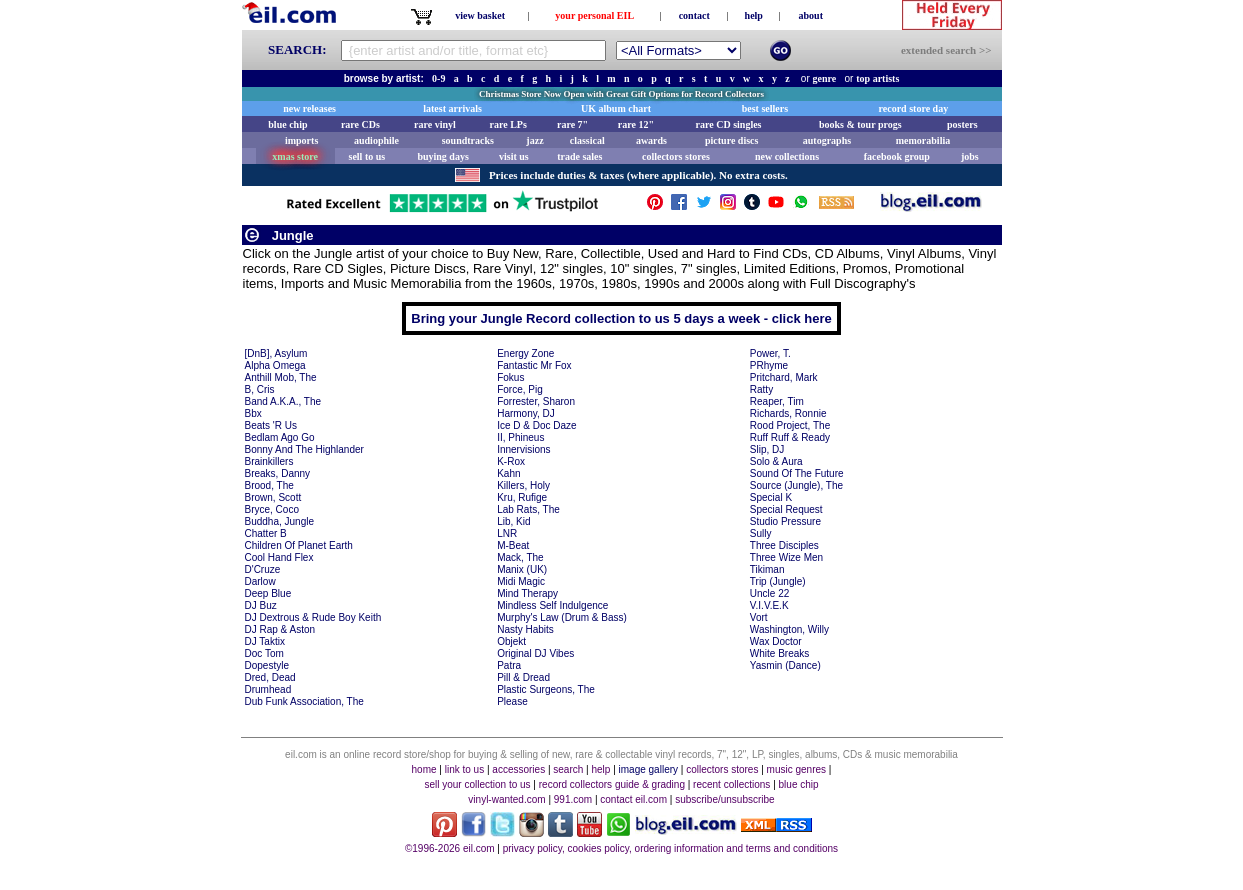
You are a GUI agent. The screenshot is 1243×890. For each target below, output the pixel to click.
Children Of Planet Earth (299, 545)
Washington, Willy (789, 629)
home (424, 769)
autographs (827, 140)
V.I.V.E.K (769, 605)
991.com (573, 799)
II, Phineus (520, 437)
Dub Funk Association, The (304, 701)
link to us (464, 769)
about (811, 15)
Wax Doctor (776, 641)
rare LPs (508, 124)
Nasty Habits (525, 629)
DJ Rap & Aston (280, 629)
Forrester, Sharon (536, 401)
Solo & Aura (776, 461)
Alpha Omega (275, 365)
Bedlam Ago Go (280, 437)
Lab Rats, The (528, 509)
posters (962, 124)
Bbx (253, 413)
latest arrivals (452, 108)
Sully (761, 533)
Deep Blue (268, 593)
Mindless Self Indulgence (552, 605)
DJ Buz (261, 605)
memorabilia (923, 140)
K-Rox (511, 461)
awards (651, 140)
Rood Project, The (790, 425)
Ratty (761, 389)
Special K (771, 497)
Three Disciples (784, 545)
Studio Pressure (785, 521)
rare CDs (360, 124)
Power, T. (770, 353)
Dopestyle (267, 665)
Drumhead (268, 689)
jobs (970, 156)
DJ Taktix (265, 641)
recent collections (731, 784)
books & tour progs (860, 124)
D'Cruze (263, 569)
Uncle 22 (769, 593)
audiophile (376, 140)
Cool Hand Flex (279, 557)
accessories (518, 769)
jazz (534, 140)
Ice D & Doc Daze (536, 425)
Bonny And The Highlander (304, 449)
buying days (442, 156)
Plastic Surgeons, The (546, 689)
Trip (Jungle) (778, 581)
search (568, 769)
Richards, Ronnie (788, 413)
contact (694, 15)
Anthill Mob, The (281, 377)
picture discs (731, 140)
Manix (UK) (522, 569)
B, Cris (260, 389)
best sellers (765, 108)
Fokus (510, 377)
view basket (480, 15)
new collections (787, 156)
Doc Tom (264, 653)
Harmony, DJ (526, 413)
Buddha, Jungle (280, 521)
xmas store (295, 156)
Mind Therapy (527, 593)
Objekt (511, 641)
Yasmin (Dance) (785, 665)
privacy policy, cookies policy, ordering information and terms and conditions (670, 848)
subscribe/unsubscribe (725, 799)
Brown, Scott (273, 497)
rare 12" (636, 124)
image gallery (648, 769)
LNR (507, 533)
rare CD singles (729, 124)
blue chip (287, 124)
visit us (514, 156)
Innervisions (523, 449)
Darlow (260, 581)
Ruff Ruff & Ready (790, 437)
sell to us (367, 156)
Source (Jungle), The (796, 485)
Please (512, 701)
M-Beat (513, 545)
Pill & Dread (523, 677)
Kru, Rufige (522, 497)
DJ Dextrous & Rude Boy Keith (313, 617)
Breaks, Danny (278, 473)
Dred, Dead (270, 677)
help (754, 15)
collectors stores (676, 156)
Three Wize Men (786, 557)
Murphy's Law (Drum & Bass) (562, 617)
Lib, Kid (513, 521)
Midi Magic (521, 581)
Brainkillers (269, 461)
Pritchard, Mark (784, 377)
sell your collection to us (477, 784)
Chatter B (266, 533)
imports (301, 140)
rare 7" (572, 124)
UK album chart (616, 108)
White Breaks (779, 653)
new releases (309, 108)
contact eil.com (633, 799)
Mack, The (520, 557)
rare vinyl (435, 124)
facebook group (897, 156)
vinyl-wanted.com (506, 799)
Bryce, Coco (272, 509)
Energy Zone (525, 353)
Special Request (786, 509)
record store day (914, 108)
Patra (509, 665)
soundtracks (468, 140)
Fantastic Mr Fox (534, 365)
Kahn (508, 473)
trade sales (579, 156)
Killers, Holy (523, 485)
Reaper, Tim (777, 401)
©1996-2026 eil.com (450, 848)
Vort (759, 617)
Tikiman (767, 569)
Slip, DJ (767, 449)
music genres (796, 769)
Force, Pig (520, 389)
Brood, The (269, 485)
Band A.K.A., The (283, 401)
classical (587, 140)
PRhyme (769, 365)
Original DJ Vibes (535, 653)
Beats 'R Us (271, 425)
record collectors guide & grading (612, 784)
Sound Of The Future (797, 473)
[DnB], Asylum (276, 353)
